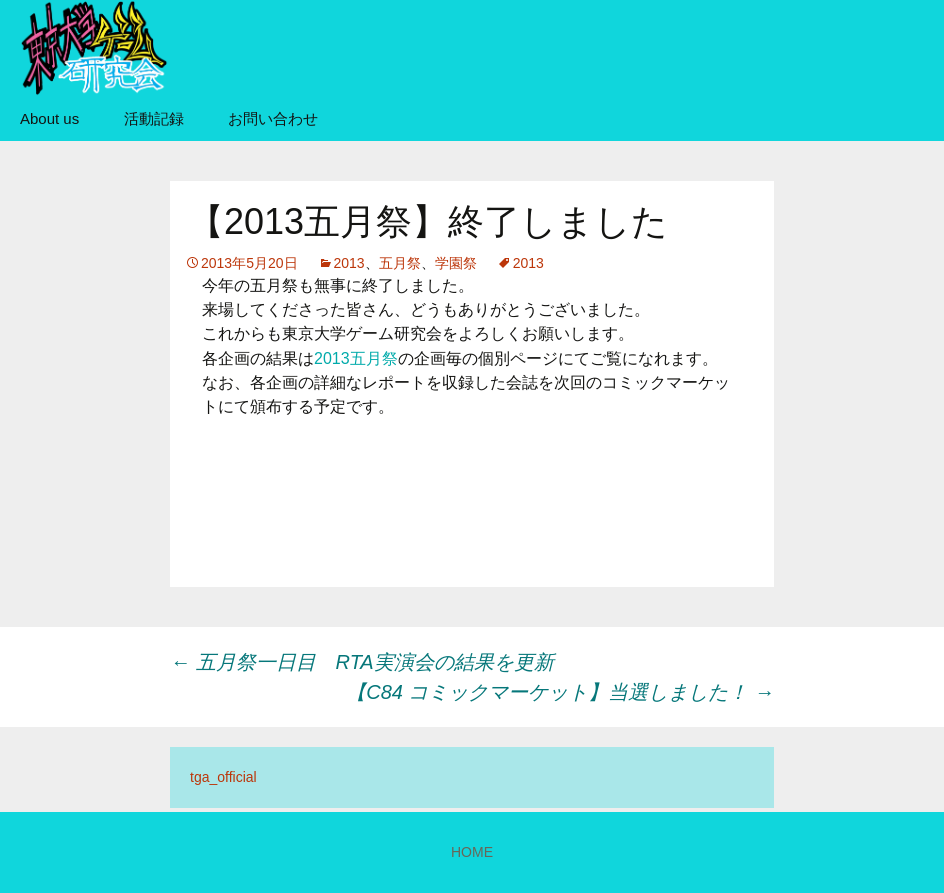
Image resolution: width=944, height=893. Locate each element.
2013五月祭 (356, 358)
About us (49, 118)
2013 (349, 263)
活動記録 (154, 118)
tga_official (223, 777)
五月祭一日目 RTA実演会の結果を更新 (362, 662)
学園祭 (456, 263)
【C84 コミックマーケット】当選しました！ (560, 692)
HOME (472, 852)
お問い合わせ (273, 118)
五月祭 (400, 263)
